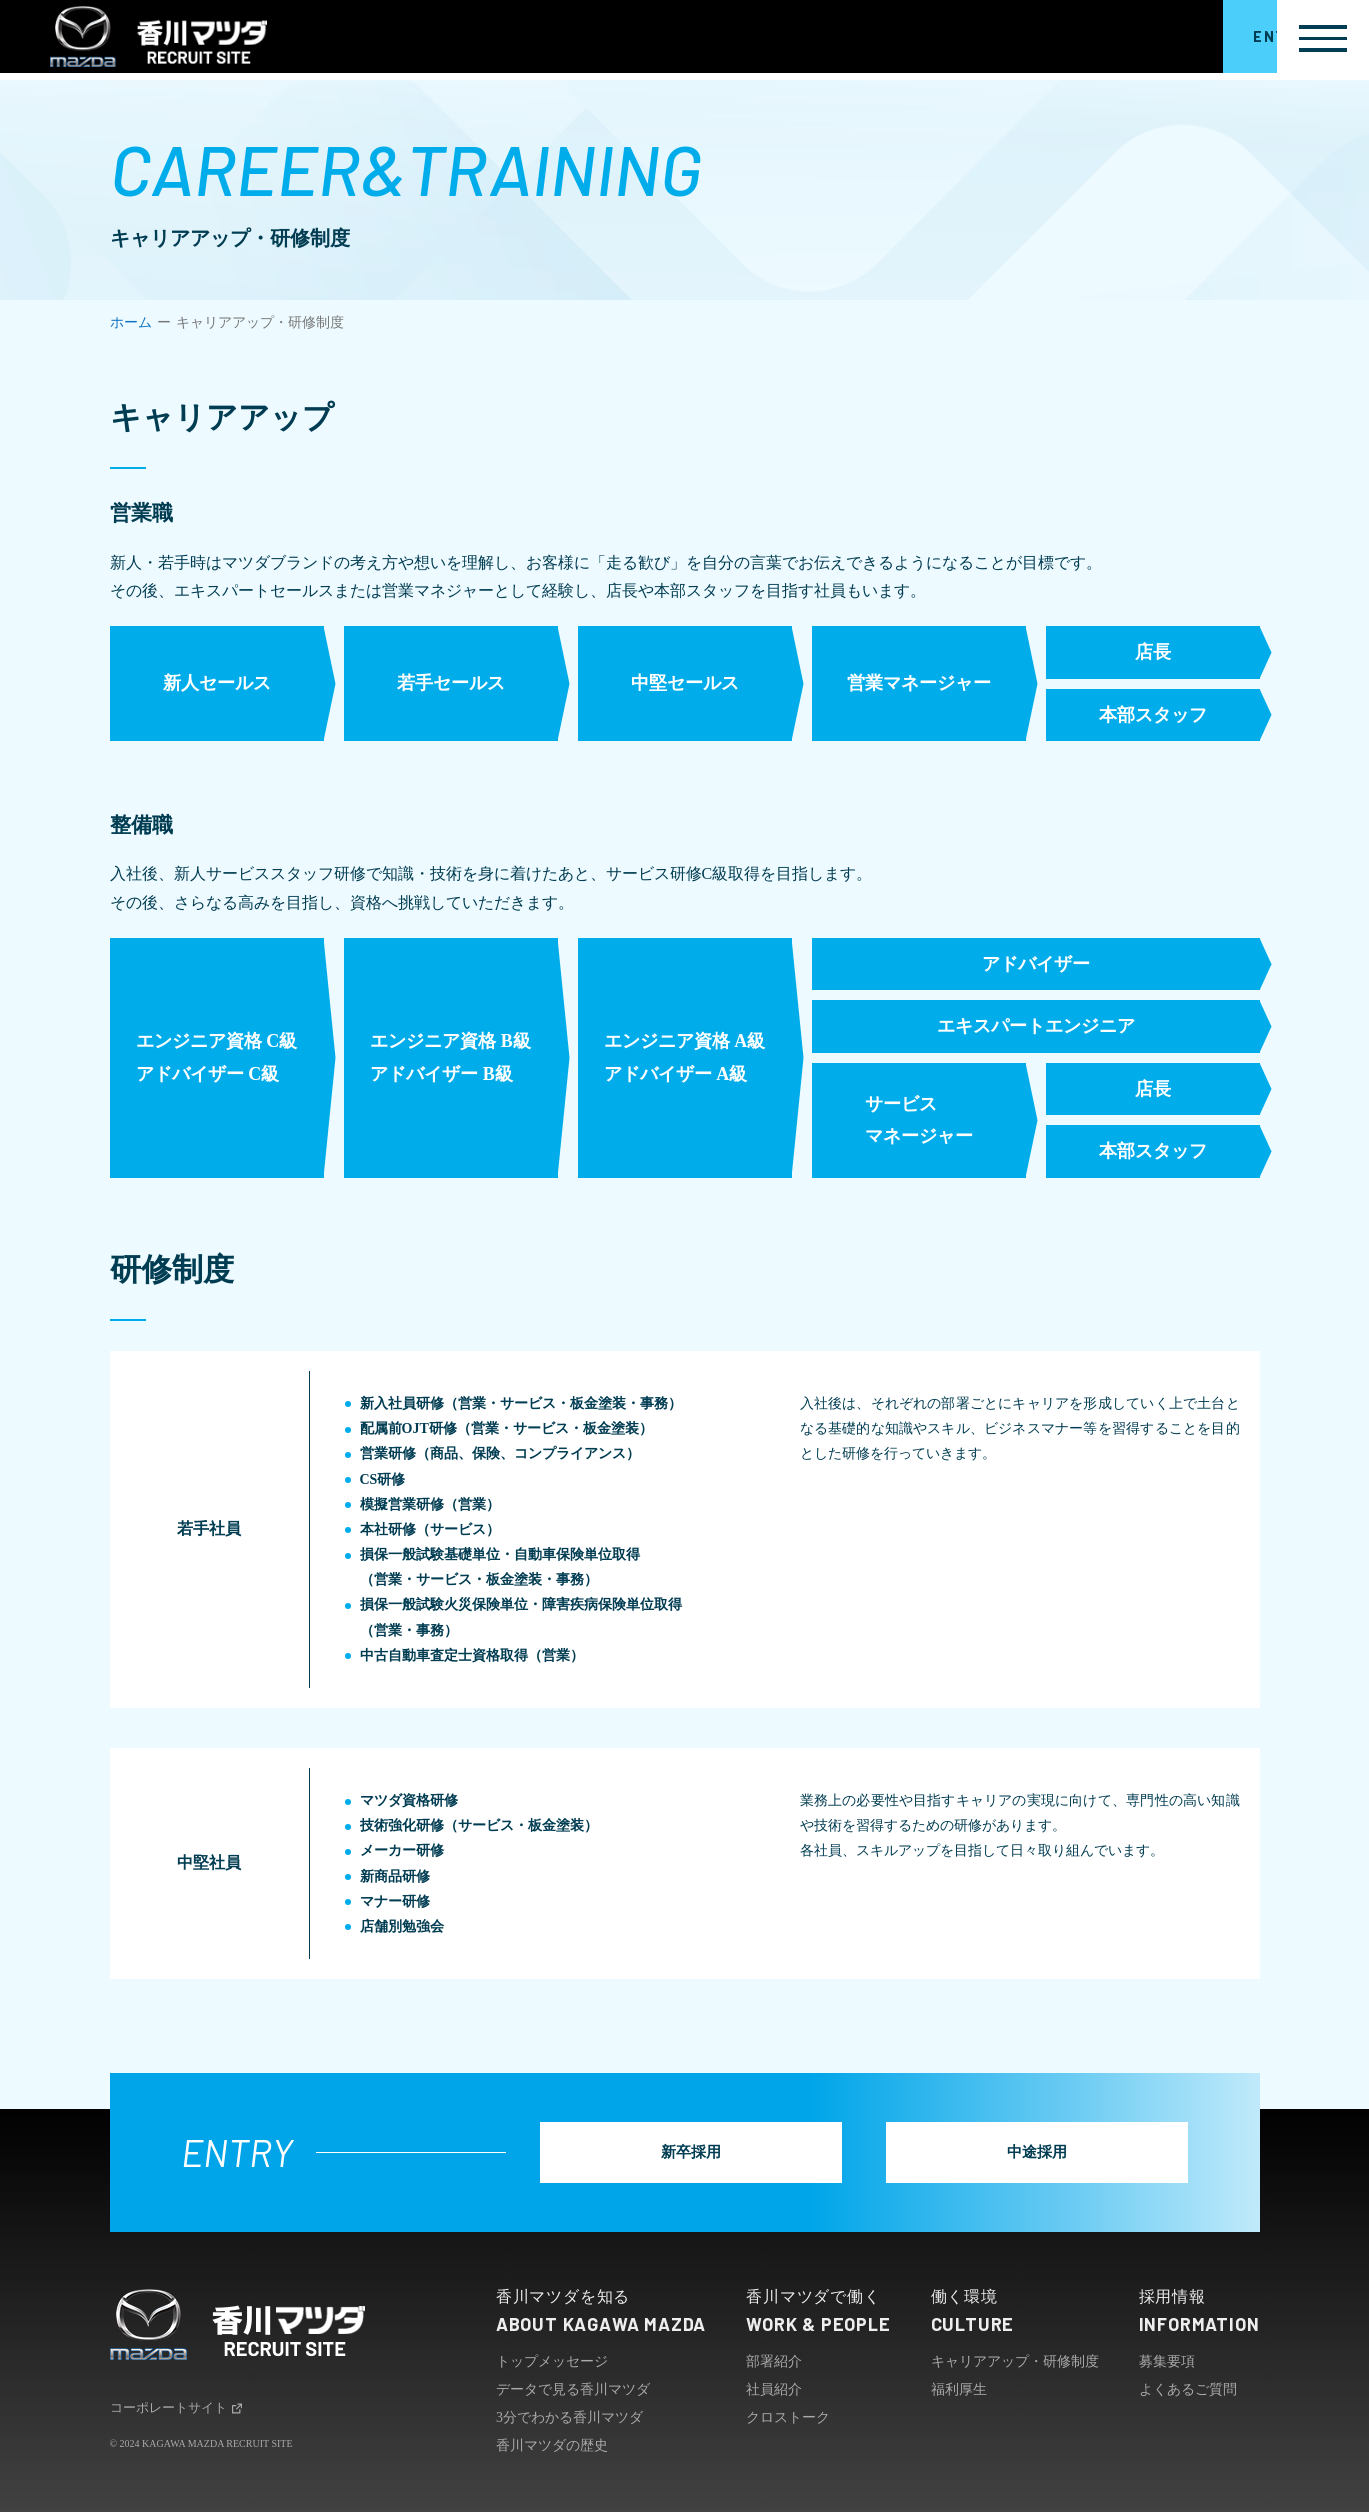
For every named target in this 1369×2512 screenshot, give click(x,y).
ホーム (131, 322)
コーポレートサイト (181, 2409)
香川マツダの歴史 (552, 2444)
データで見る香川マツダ (573, 2388)
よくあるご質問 (1188, 2388)
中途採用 (1027, 2150)
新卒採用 (702, 2150)
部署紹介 (774, 2360)
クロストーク (788, 2416)
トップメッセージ (552, 2360)
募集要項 (1167, 2360)
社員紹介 (774, 2388)
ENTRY (1209, 39)
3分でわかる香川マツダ (569, 2416)
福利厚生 (959, 2388)
